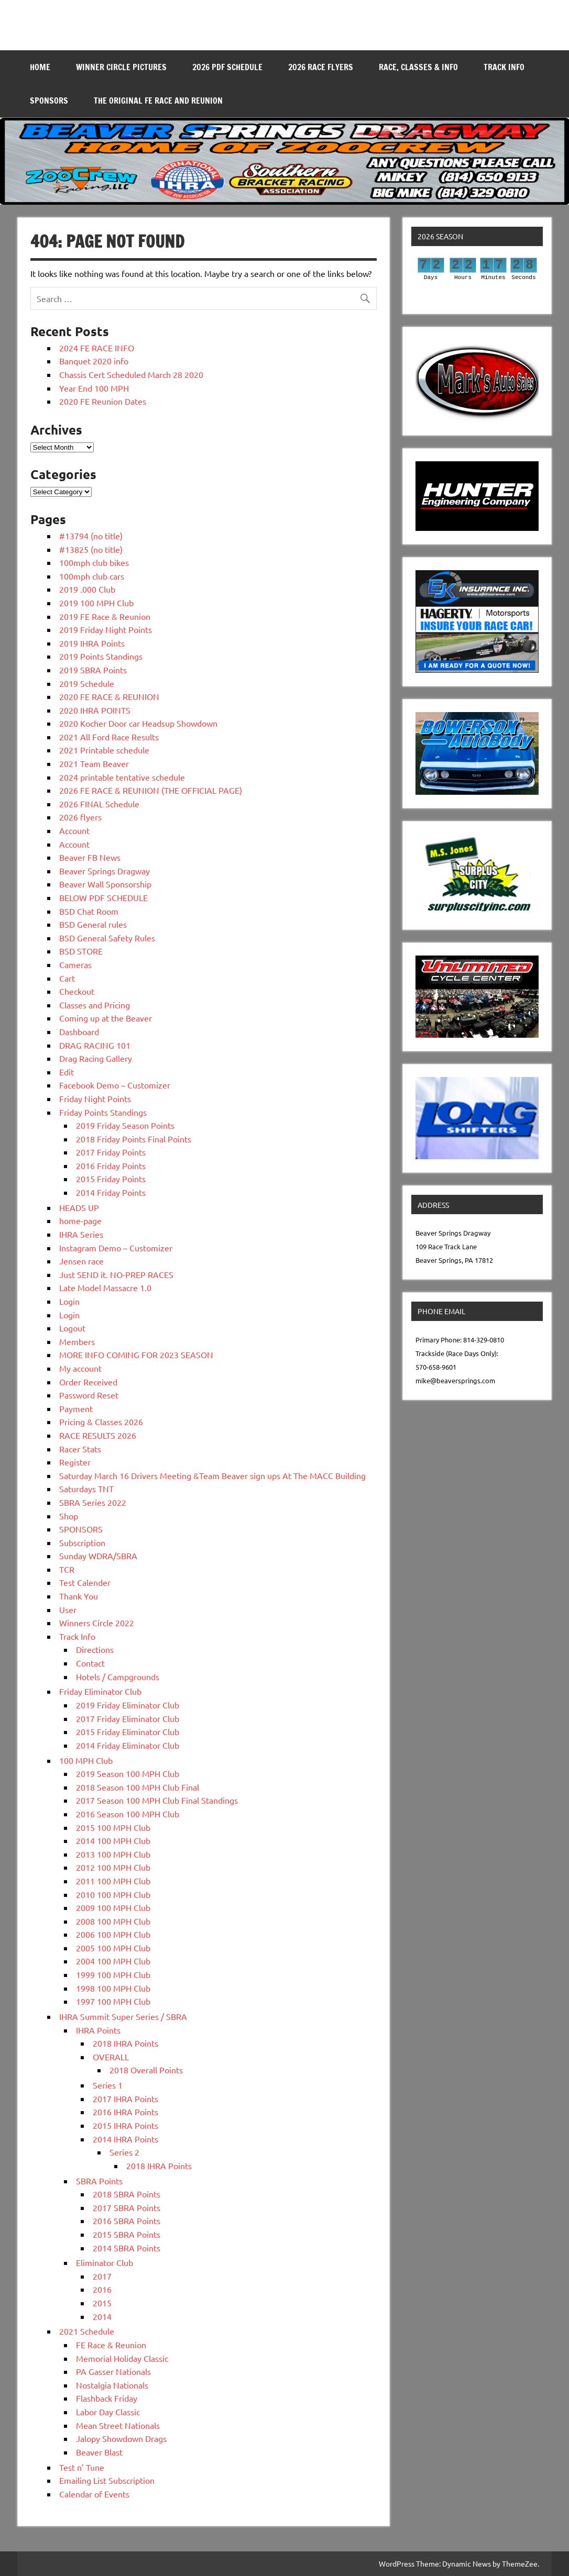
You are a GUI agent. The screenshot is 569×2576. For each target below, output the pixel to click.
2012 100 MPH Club (113, 1867)
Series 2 (124, 2152)
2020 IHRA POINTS (94, 710)
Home (40, 67)
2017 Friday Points (111, 1152)
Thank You (78, 1596)
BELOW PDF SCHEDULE (103, 897)
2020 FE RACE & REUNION (109, 696)
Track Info (504, 67)
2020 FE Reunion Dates (102, 401)
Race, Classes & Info (418, 67)
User (67, 1609)
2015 (102, 2302)
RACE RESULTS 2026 (97, 1435)
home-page (80, 1220)
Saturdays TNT (86, 1488)
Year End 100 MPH (94, 388)
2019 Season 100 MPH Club (127, 1773)
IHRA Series (81, 1234)
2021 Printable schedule (104, 750)
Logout (72, 1328)
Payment (76, 1408)
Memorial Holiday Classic (122, 2358)
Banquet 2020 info (93, 361)
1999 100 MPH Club (113, 1974)
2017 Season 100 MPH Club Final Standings (157, 1800)
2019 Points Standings (101, 656)
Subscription (82, 1542)
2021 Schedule (86, 2331)
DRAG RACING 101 (94, 1045)
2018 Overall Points (146, 2069)
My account (80, 1368)
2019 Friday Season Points (125, 1125)
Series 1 (108, 2085)
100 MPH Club (86, 1760)
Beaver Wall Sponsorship (105, 884)
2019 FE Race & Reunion (104, 616)
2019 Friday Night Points (105, 629)
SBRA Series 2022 (92, 1502)
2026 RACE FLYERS (320, 67)
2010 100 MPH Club (113, 1894)
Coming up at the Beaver (105, 1018)
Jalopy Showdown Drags (121, 2438)
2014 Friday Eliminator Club (127, 1745)
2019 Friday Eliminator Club (127, 1705)
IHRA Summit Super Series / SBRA (123, 2016)
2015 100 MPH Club (113, 1827)
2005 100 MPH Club (113, 1947)
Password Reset (88, 1395)
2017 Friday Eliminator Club (127, 1718)
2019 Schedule (86, 683)
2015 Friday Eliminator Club (127, 1731)
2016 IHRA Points (125, 2111)
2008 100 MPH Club (113, 1921)
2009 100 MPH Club (113, 1907)
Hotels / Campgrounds (117, 1676)
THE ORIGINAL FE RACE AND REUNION (158, 100)
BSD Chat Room (88, 911)
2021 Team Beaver (94, 763)
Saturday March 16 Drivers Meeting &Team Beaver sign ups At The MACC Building (212, 1475)
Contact (90, 1663)
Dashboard (79, 1031)
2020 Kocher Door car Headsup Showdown (138, 723)
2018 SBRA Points (126, 2194)
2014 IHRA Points (125, 2139)
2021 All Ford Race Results (109, 736)
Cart (67, 978)
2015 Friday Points (111, 1178)
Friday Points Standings (103, 1112)
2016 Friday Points (111, 1165)
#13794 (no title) (91, 535)
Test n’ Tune (81, 2467)
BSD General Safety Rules (107, 937)
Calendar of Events (94, 2494)
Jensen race (81, 1261)
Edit (66, 1072)
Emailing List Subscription (107, 2480)
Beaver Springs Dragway (104, 870)
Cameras (75, 964)
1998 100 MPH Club (113, 1988)
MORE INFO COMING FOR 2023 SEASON (136, 1354)
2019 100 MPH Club (96, 602)
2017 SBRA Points (126, 2207)
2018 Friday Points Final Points (133, 1139)
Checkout (76, 991)
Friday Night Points (95, 1098)
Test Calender (85, 1582)
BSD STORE (81, 951)
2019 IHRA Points (92, 643)
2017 (102, 2276)
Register (75, 1462)
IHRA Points (98, 2030)
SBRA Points (99, 2180)
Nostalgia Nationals (112, 2385)
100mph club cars (91, 576)
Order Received (88, 1381)
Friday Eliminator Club (100, 1691)
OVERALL (111, 2056)
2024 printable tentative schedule (122, 777)
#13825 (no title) (91, 549)
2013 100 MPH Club (113, 1854)
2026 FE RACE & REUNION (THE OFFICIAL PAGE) (150, 790)
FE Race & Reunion (111, 2344)
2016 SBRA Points (126, 2220)
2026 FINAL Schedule (99, 803)
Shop (68, 1516)
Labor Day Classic (108, 2411)
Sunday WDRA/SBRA (98, 1555)
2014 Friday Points (111, 1192)
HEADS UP (79, 1207)
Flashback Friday (106, 2398)
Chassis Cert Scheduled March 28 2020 (131, 374)
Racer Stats (80, 1449)
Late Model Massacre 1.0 (105, 1287)
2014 (102, 2316)
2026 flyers (80, 817)
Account (74, 830)
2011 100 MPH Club (113, 1880)
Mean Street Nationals (118, 2425)
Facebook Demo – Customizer (114, 1085)
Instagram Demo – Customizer (115, 1247)
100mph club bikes (94, 562)
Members (77, 1341)
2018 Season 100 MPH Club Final (137, 1787)
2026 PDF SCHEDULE (227, 67)
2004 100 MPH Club (113, 1961)
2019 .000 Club (87, 589)
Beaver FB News (90, 857)
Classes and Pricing (94, 1005)
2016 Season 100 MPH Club (127, 1813)
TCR (66, 1569)
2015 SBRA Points (126, 2234)
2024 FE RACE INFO (96, 347)
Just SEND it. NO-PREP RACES (116, 1274)
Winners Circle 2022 (96, 1622)
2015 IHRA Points (125, 2125)
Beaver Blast (99, 2452)
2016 (102, 2289)
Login (69, 1301)
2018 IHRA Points (125, 2043)
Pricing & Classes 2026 (101, 1421)
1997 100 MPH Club (113, 2001)
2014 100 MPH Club (113, 1840)
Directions (95, 1649)
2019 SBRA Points (93, 669)
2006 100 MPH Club (113, 1934)
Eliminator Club (104, 2262)
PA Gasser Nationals (113, 2371)
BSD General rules (93, 924)
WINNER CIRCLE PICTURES (121, 67)
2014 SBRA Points (126, 2247)
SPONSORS (49, 100)
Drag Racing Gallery (95, 1058)
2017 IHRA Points (125, 2098)
